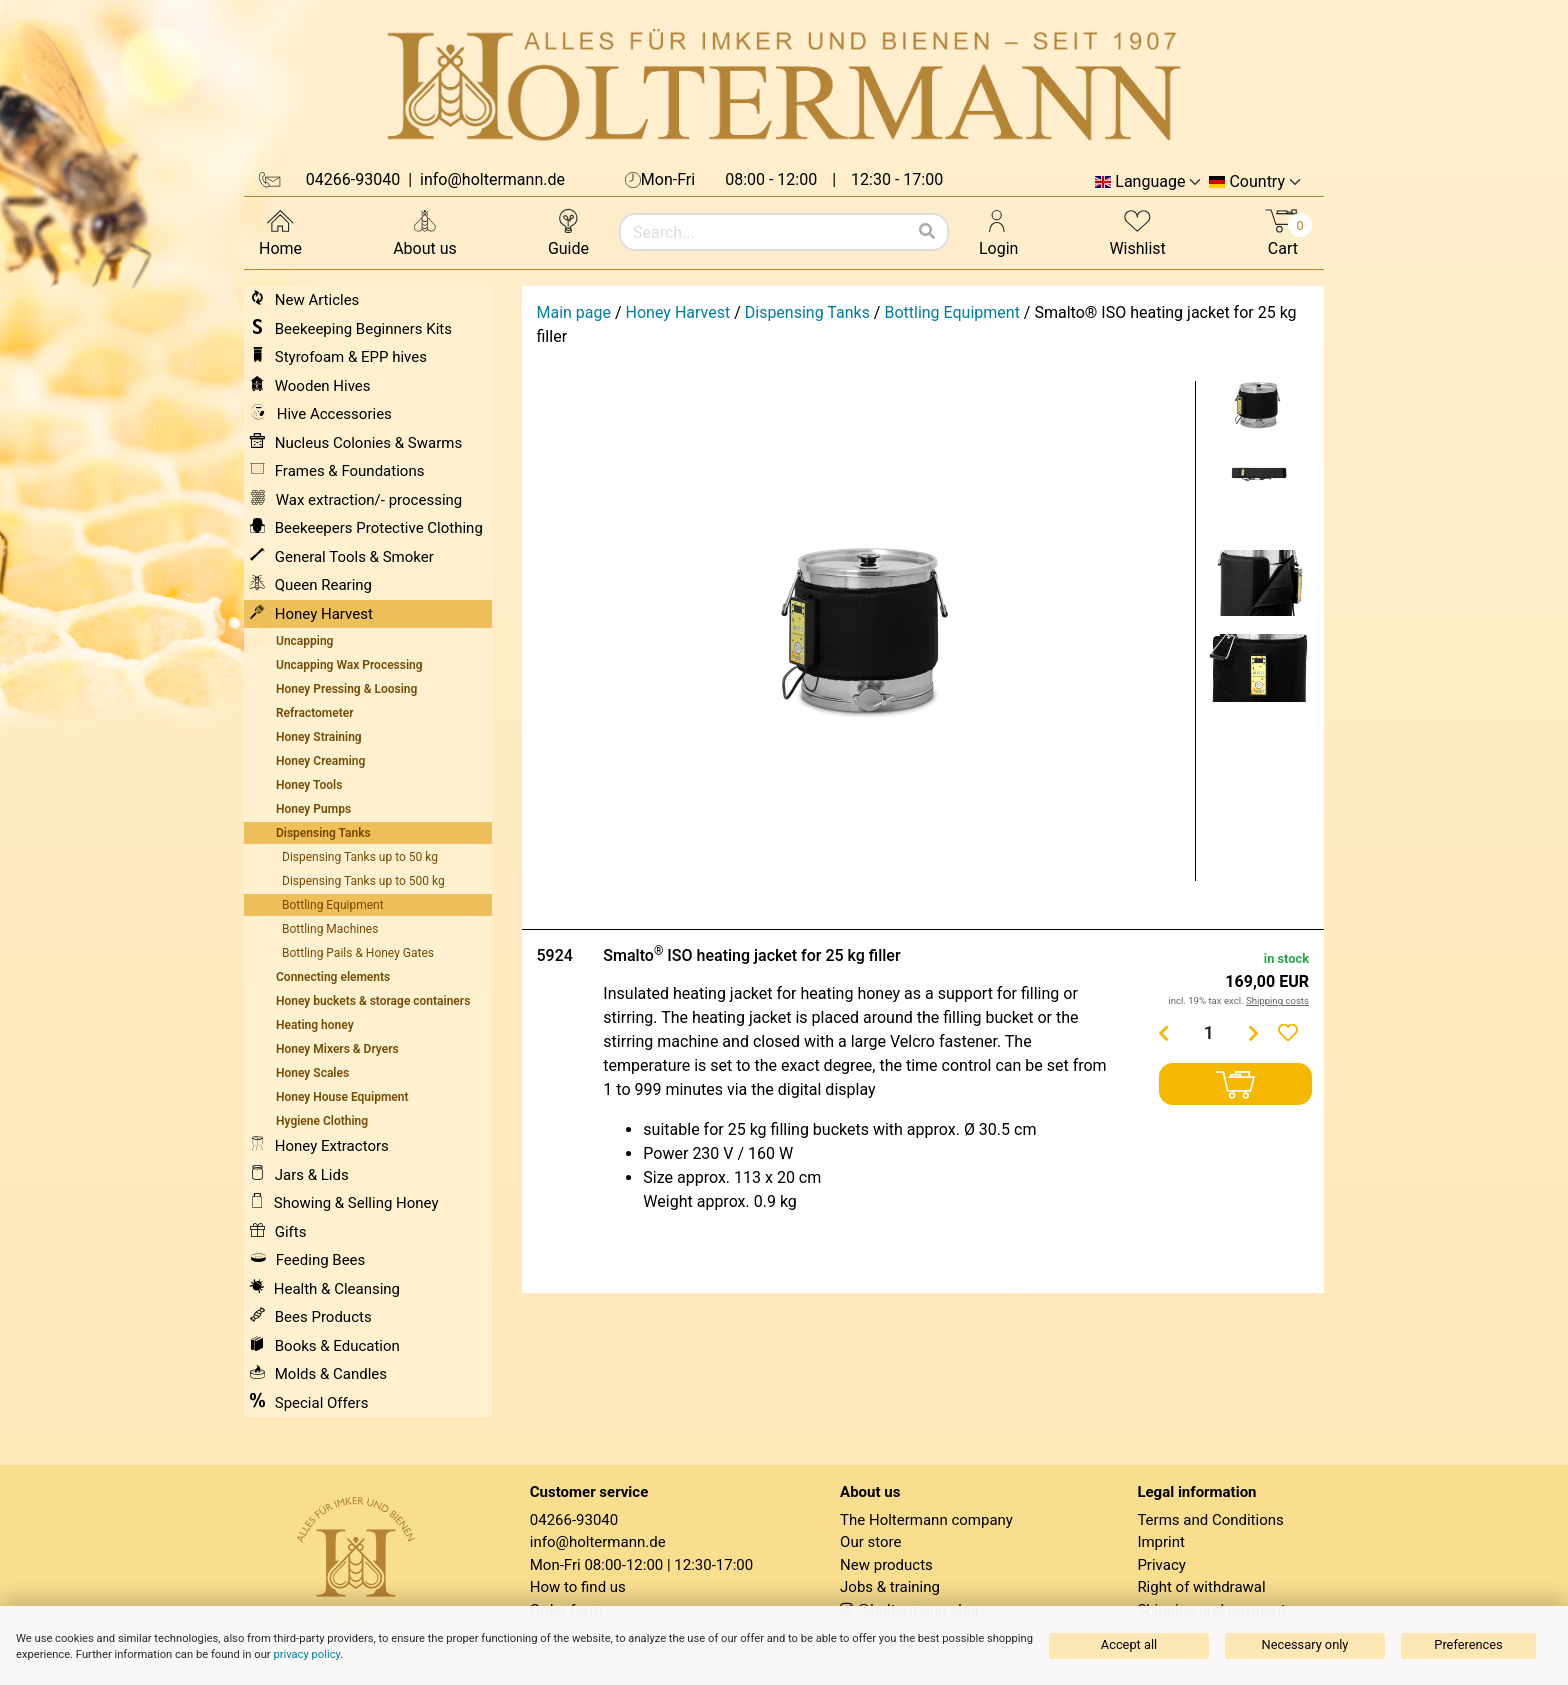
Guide (568, 231)
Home (280, 231)
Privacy (1161, 1565)
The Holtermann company (926, 1520)
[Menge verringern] (1164, 1033)
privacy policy (306, 1654)
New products (886, 1565)
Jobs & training (890, 1587)
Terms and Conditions (1210, 1520)
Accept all (1129, 1644)
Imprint (1161, 1542)
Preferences (1468, 1644)
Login (998, 231)
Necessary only (1305, 1644)
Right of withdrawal (1201, 1587)
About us (425, 231)
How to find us (578, 1587)
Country (1257, 182)
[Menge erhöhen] (1254, 1033)
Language (1150, 182)
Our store (870, 1542)
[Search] (927, 232)
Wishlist (1137, 231)
